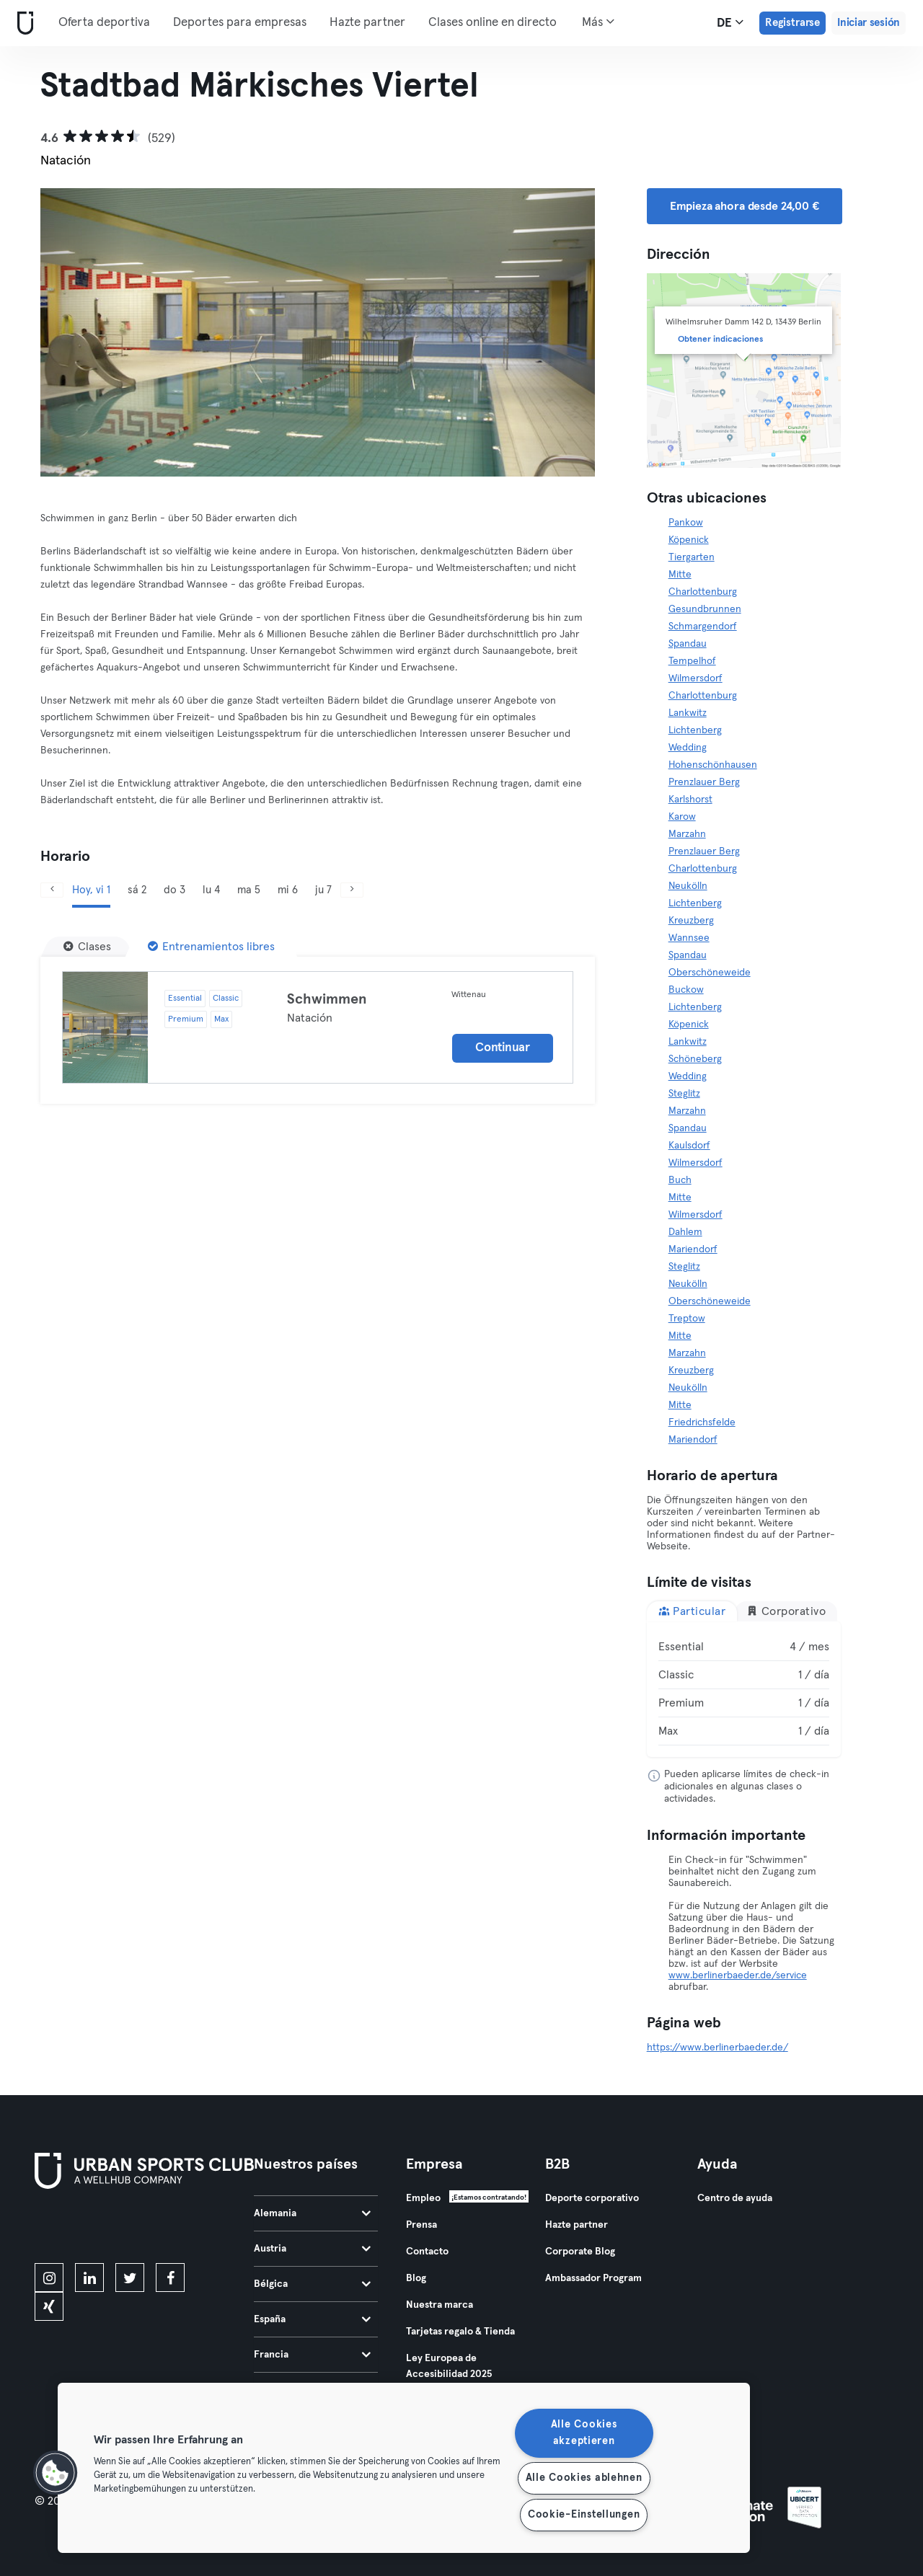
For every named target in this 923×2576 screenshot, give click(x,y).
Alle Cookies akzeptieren (584, 2433)
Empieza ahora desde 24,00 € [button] (744, 206)
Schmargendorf (702, 626)
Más (598, 21)
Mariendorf (692, 1249)
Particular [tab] (692, 1611)
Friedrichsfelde (702, 1422)
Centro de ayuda (734, 2198)
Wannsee (689, 938)
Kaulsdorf (689, 1146)
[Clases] (87, 947)
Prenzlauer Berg (704, 782)
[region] (404, 2468)
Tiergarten (691, 557)
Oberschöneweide (709, 973)
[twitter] (129, 2277)
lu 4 (211, 890)
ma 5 (248, 890)
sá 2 (137, 890)
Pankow (685, 523)
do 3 (174, 890)
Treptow (686, 1319)
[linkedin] (89, 2277)
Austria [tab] (312, 2248)
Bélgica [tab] (312, 2284)
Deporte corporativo (592, 2198)
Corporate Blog (580, 2252)
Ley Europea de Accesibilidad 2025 (449, 2366)
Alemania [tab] (312, 2213)
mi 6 (288, 890)
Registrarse (792, 22)
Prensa (421, 2225)
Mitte (680, 575)
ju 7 (323, 890)
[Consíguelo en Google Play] (189, 2228)
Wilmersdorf (695, 678)
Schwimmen (327, 999)
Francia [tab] (312, 2354)
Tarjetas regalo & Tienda (460, 2332)
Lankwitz (687, 713)
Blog (416, 2278)
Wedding (687, 748)
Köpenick (688, 540)
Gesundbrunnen (704, 609)
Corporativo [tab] (786, 1611)
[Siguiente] (552, 332)
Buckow (686, 990)
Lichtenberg (695, 730)
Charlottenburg (702, 592)
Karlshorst (690, 800)
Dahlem (685, 1232)
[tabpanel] (744, 1689)
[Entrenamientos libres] (211, 947)
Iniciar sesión (868, 22)
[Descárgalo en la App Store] (83, 2228)
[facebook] (170, 2277)
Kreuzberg (691, 921)
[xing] (49, 2306)
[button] (55, 2473)
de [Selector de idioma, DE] (730, 22)
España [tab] (312, 2319)
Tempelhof (692, 661)
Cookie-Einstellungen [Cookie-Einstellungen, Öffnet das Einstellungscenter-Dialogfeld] (584, 2515)
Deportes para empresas (239, 23)
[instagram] (49, 2277)
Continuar (502, 1048)
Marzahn (687, 834)
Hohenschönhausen (712, 765)
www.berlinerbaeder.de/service (737, 1975)
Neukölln (687, 886)
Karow (682, 817)
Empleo (423, 2198)
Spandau (687, 644)
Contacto (427, 2252)
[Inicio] (22, 23)
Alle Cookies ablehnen (584, 2478)
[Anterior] (81, 332)
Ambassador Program (593, 2278)
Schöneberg (695, 1059)
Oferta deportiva (104, 23)
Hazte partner (367, 23)
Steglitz (684, 1094)
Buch (680, 1180)
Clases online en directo (492, 23)
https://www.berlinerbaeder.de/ (717, 2047)
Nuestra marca (439, 2305)
